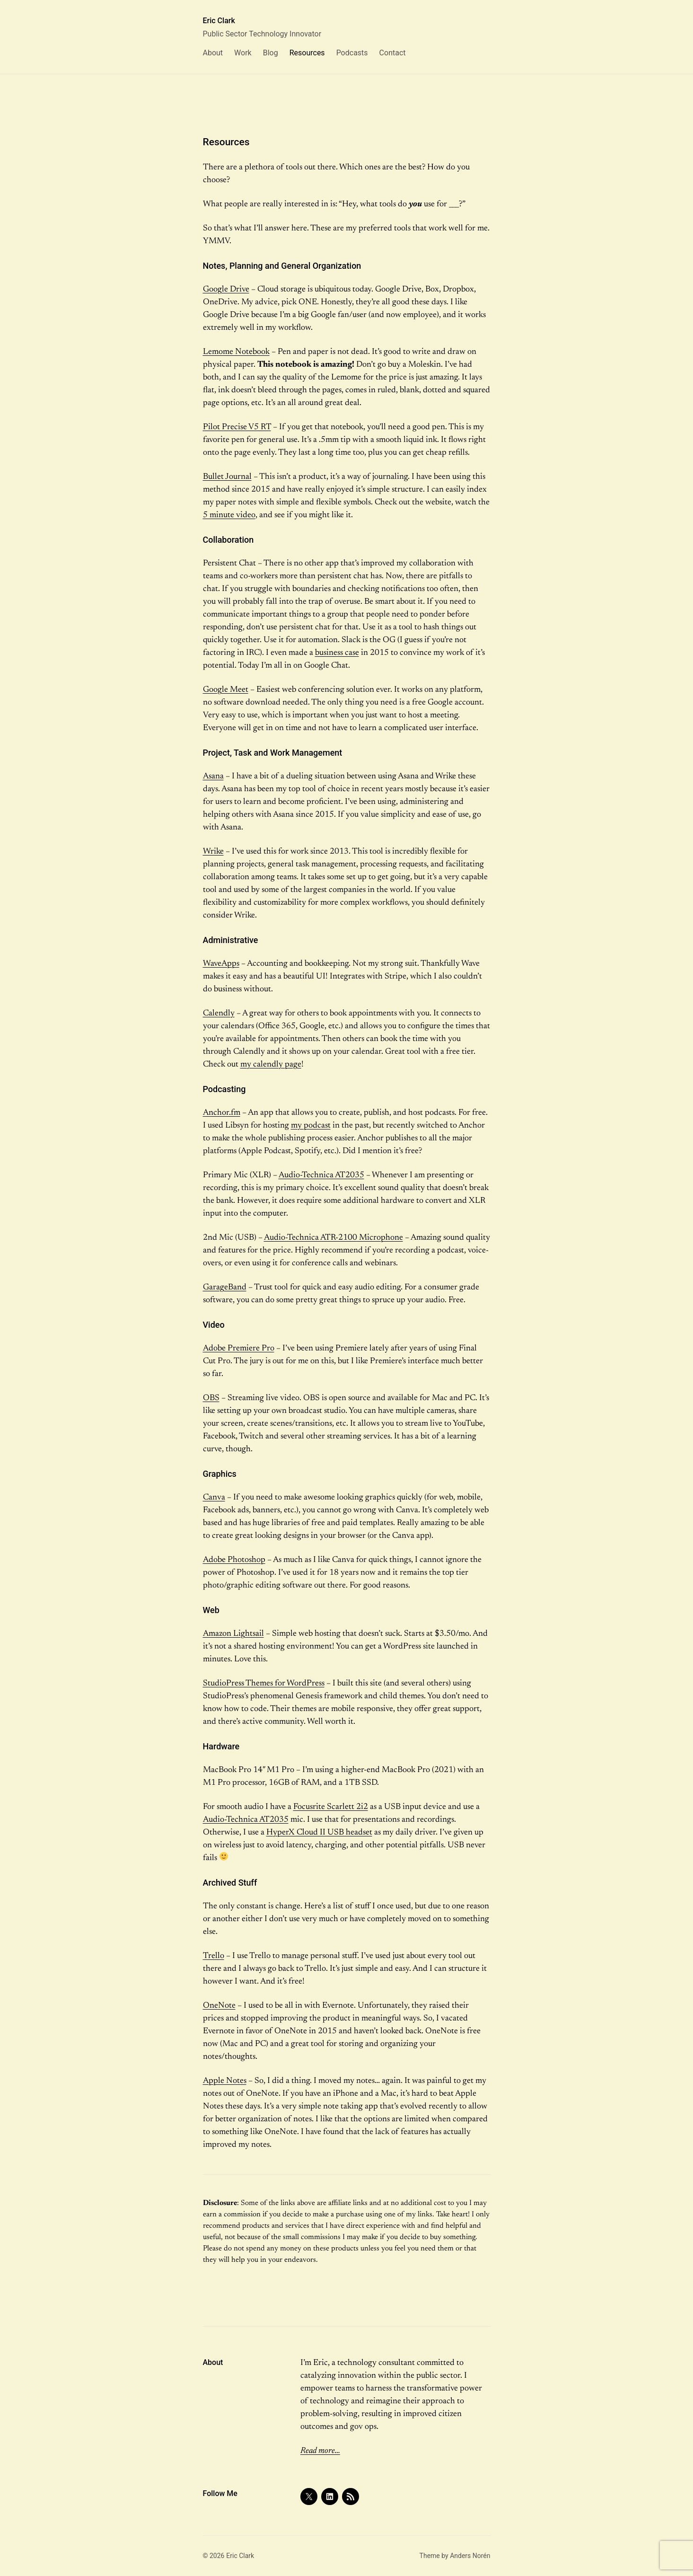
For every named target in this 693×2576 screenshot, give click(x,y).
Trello (213, 1956)
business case (337, 653)
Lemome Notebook (236, 352)
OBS (211, 1398)
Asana (213, 776)
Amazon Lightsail (233, 1634)
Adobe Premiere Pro (238, 1348)
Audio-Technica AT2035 (321, 1175)
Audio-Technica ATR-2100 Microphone (333, 1238)
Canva (214, 1497)
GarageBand (224, 1287)
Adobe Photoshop (234, 1560)
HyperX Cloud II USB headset (319, 1832)
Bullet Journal (227, 477)
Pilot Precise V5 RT (237, 427)
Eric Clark (219, 20)
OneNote (219, 2006)
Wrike (213, 851)
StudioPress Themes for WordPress (264, 1683)
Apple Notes (224, 2081)
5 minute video (229, 515)
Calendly (219, 1013)
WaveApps (221, 964)
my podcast (311, 1125)
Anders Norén (470, 2555)
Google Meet (225, 690)
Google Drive (226, 289)
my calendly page (270, 1064)
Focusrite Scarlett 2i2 (330, 1807)
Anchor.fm (221, 1113)
